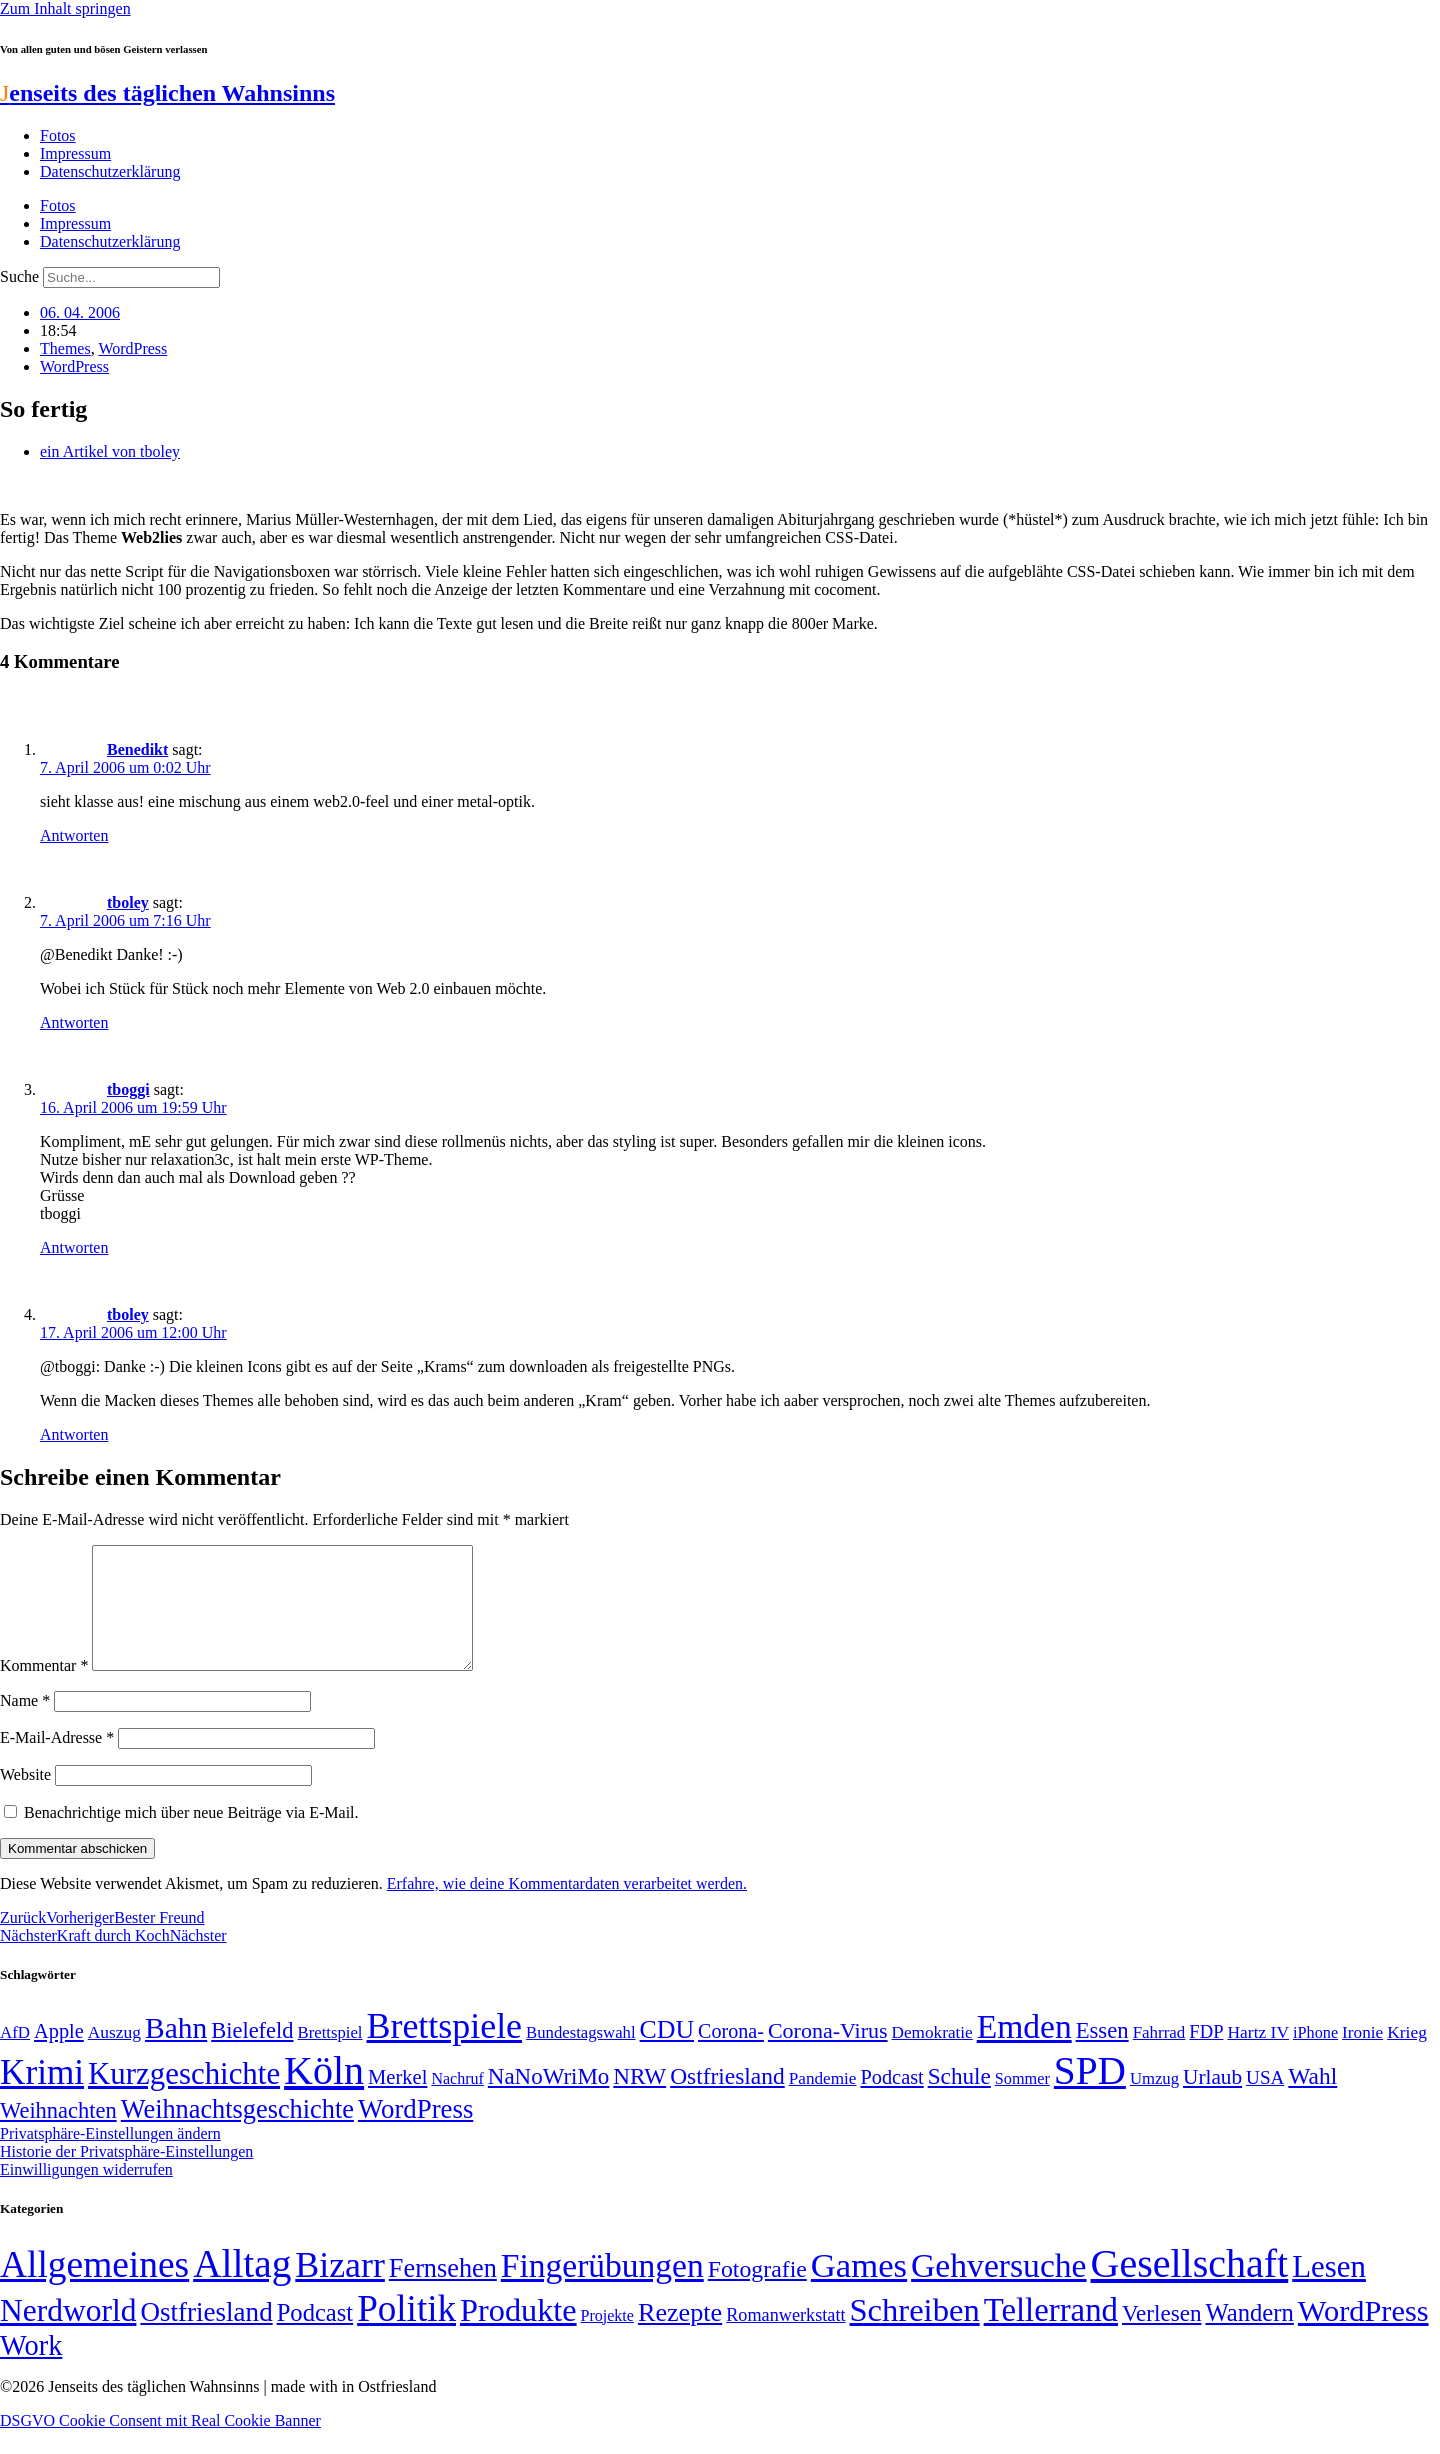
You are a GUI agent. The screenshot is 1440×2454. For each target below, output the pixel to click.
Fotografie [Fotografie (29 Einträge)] (757, 2293)
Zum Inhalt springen (65, 8)
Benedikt (137, 749)
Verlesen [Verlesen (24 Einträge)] (1161, 2337)
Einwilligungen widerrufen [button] (86, 2193)
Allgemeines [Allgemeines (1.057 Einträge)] (94, 2288)
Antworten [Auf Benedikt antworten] (74, 835)
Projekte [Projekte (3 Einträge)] (607, 2339)
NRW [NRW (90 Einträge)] (639, 2100)
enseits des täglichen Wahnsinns (167, 93)
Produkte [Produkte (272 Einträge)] (518, 2334)
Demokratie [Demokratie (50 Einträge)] (932, 2056)
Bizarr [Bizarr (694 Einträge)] (340, 2289)
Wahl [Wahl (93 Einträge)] (1312, 2100)
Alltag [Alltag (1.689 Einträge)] (242, 2287)
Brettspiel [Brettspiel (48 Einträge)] (330, 2056)
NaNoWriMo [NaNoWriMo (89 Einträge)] (548, 2100)
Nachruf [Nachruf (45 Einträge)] (457, 2102)
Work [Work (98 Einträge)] (31, 2369)
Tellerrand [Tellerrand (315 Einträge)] (1051, 2334)
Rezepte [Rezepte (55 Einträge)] (680, 2336)
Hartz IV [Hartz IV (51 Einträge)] (1258, 2056)
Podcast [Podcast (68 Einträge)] (892, 2101)
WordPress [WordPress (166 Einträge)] (1363, 2335)
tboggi (128, 1089)
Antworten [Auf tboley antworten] (74, 1022)
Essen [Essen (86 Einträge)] (1102, 2054)
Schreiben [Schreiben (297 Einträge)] (915, 2334)
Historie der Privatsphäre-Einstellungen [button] (126, 2175)
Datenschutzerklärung (110, 171)
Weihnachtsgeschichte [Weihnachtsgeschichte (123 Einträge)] (237, 2133)
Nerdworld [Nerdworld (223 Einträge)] (68, 2334)
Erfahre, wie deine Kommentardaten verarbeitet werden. (567, 1907)
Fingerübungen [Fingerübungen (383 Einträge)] (602, 2289)
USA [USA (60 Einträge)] (1265, 2101)
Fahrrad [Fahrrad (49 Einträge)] (1159, 2056)
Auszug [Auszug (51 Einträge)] (114, 2056)
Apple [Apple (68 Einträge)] (59, 2055)
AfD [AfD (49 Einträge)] (15, 2056)
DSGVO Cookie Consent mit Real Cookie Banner (160, 2444)
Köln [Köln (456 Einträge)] (324, 2094)
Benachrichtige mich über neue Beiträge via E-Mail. (191, 1836)
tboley (128, 902)
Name (25, 1724)
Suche (19, 276)
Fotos (58, 135)
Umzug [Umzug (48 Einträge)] (1154, 2102)
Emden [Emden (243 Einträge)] (1024, 2050)
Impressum (75, 153)
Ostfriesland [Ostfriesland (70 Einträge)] (206, 2336)
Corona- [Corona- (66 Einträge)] (731, 2055)
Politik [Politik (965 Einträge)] (406, 2332)
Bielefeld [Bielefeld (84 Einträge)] (252, 2054)
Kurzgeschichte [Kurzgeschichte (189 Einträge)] (184, 2097)
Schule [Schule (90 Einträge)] (959, 2100)
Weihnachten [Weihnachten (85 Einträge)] (58, 2134)
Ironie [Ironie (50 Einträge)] (1362, 2056)
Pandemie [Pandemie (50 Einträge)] (823, 2102)
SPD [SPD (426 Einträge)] (1090, 2094)
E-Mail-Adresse (57, 1761)
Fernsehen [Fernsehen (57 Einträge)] (443, 2292)
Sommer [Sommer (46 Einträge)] (1022, 2103)
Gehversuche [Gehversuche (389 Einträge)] (998, 2289)
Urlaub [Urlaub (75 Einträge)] (1212, 2101)
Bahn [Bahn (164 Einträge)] (176, 2052)
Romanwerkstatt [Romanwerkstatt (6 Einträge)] (785, 2339)
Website (25, 1798)
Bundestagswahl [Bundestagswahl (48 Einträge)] (580, 2056)
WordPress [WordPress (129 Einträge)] (415, 2133)
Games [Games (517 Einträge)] (859, 2289)
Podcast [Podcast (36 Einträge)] (315, 2336)
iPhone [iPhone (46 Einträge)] (1315, 2057)
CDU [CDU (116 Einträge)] (667, 2053)
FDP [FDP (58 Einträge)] (1206, 2055)
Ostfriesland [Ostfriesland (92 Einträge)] (727, 2100)
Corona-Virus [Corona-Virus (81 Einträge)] (828, 2054)
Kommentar (44, 1689)
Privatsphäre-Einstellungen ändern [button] (110, 2157)
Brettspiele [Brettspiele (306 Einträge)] (445, 2050)
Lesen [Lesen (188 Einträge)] (1329, 2290)
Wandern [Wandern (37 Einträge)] (1249, 2336)
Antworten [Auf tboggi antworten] (74, 1247)
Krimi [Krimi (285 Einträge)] (42, 2096)
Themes (65, 348)
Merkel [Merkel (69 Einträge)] (397, 2101)
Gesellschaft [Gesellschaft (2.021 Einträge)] (1190, 2287)
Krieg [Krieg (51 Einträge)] (1407, 2056)
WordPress (132, 348)
